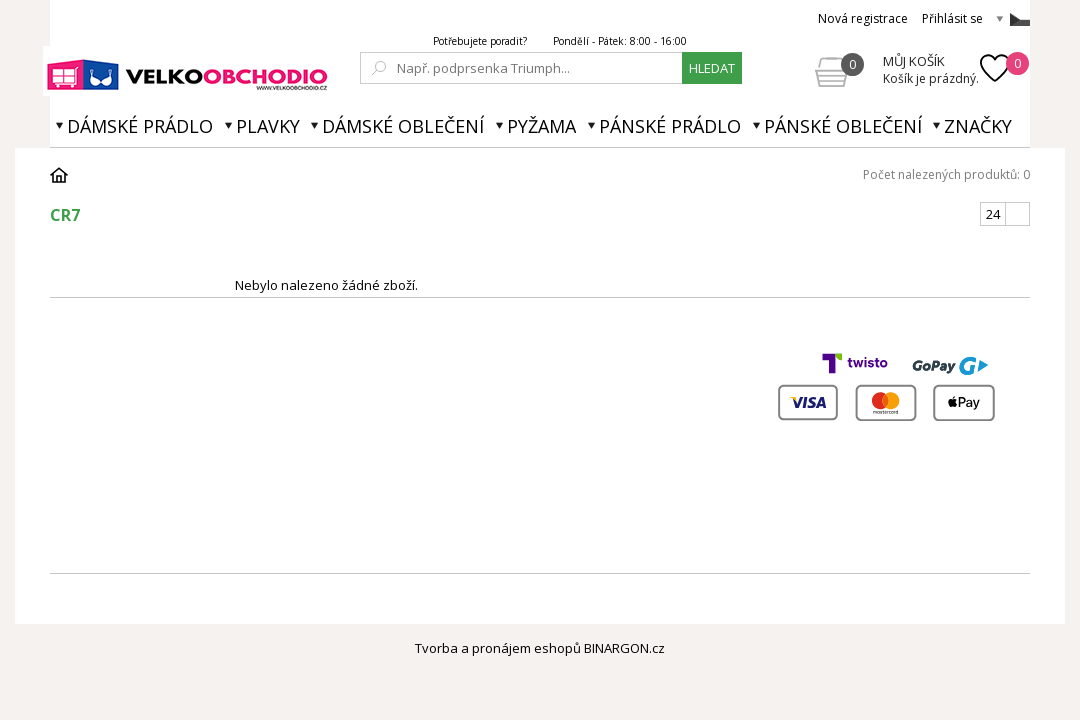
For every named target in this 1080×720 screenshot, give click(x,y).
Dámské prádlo (140, 126)
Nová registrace (863, 18)
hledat (712, 68)
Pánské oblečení (843, 126)
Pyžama (541, 126)
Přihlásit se (952, 18)
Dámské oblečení (403, 126)
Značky (978, 126)
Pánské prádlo (670, 126)
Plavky (268, 126)
